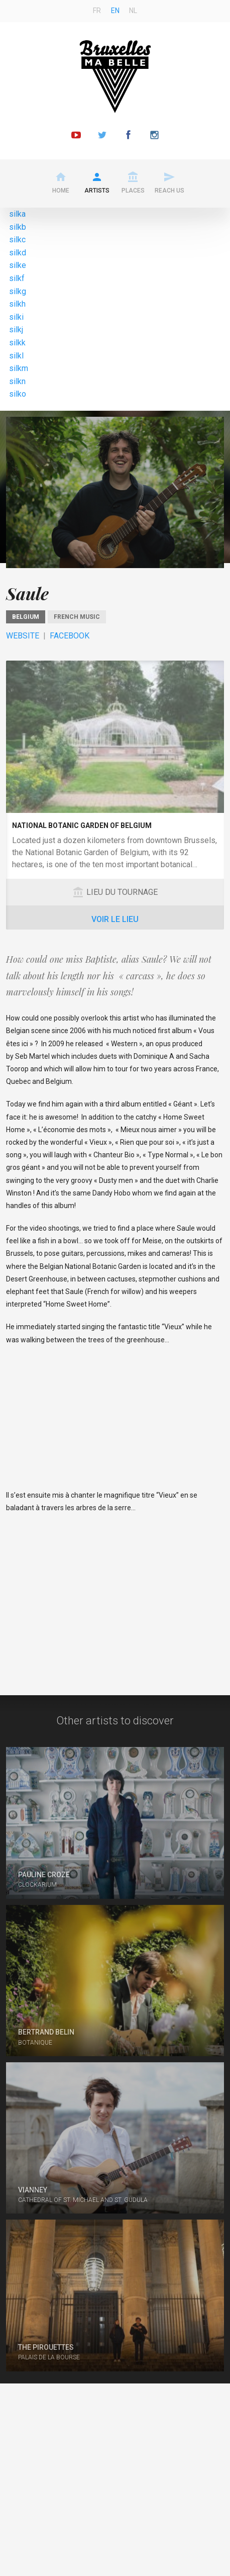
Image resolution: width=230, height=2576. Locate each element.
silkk (17, 342)
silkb (17, 227)
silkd (17, 252)
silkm (18, 368)
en (115, 11)
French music (77, 616)
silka (17, 214)
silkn (17, 381)
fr (97, 11)
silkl (16, 355)
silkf (17, 278)
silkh (17, 304)
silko (17, 394)
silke (17, 265)
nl (133, 11)
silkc (17, 239)
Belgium (25, 616)
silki (16, 317)
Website (22, 635)
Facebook (69, 635)
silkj (16, 329)
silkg (17, 291)
